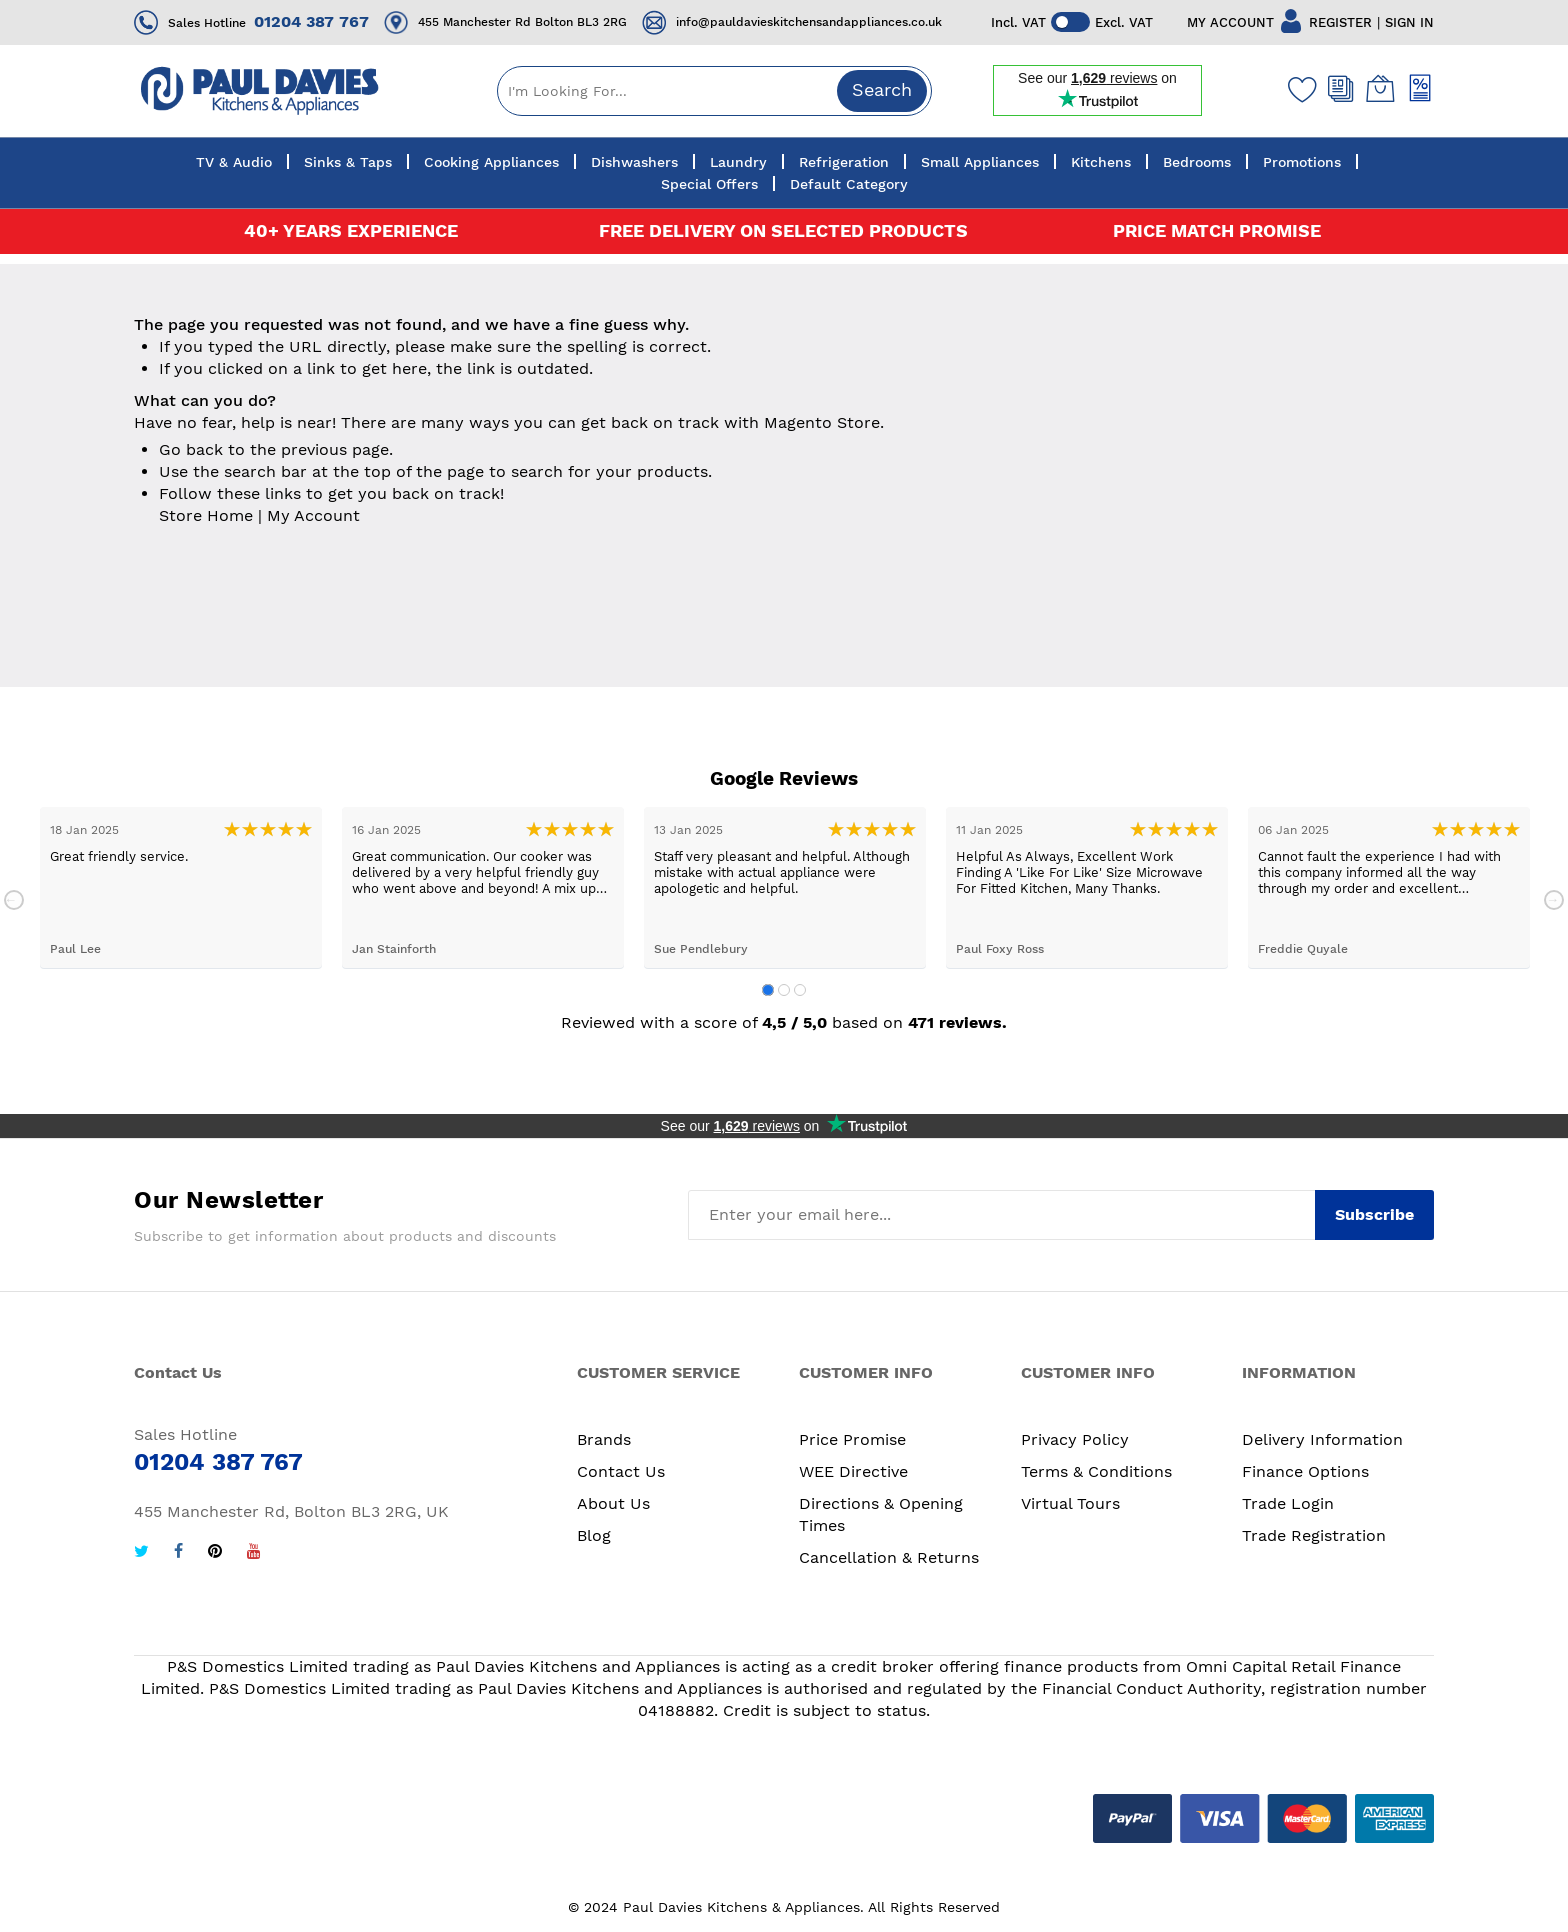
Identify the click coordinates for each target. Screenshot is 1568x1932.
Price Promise (852, 1439)
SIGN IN (1409, 22)
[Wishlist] (1298, 89)
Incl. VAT (1018, 22)
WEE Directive (853, 1471)
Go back (191, 449)
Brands (604, 1439)
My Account (313, 515)
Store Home (206, 515)
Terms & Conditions (1096, 1471)
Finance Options (1305, 1471)
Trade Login (1288, 1503)
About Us (613, 1503)
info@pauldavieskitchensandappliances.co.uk (809, 22)
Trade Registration (1314, 1535)
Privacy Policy (1075, 1439)
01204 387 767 (311, 21)
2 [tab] (784, 990)
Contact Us (621, 1471)
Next (1554, 900)
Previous (14, 900)
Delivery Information (1322, 1439)
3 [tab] (800, 990)
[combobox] (714, 91)
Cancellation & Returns (889, 1557)
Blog (594, 1535)
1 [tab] (768, 990)
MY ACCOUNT (1230, 22)
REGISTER (1340, 22)
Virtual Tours (1070, 1503)
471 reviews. (957, 1022)
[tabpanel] (181, 887)
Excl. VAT (1125, 22)
